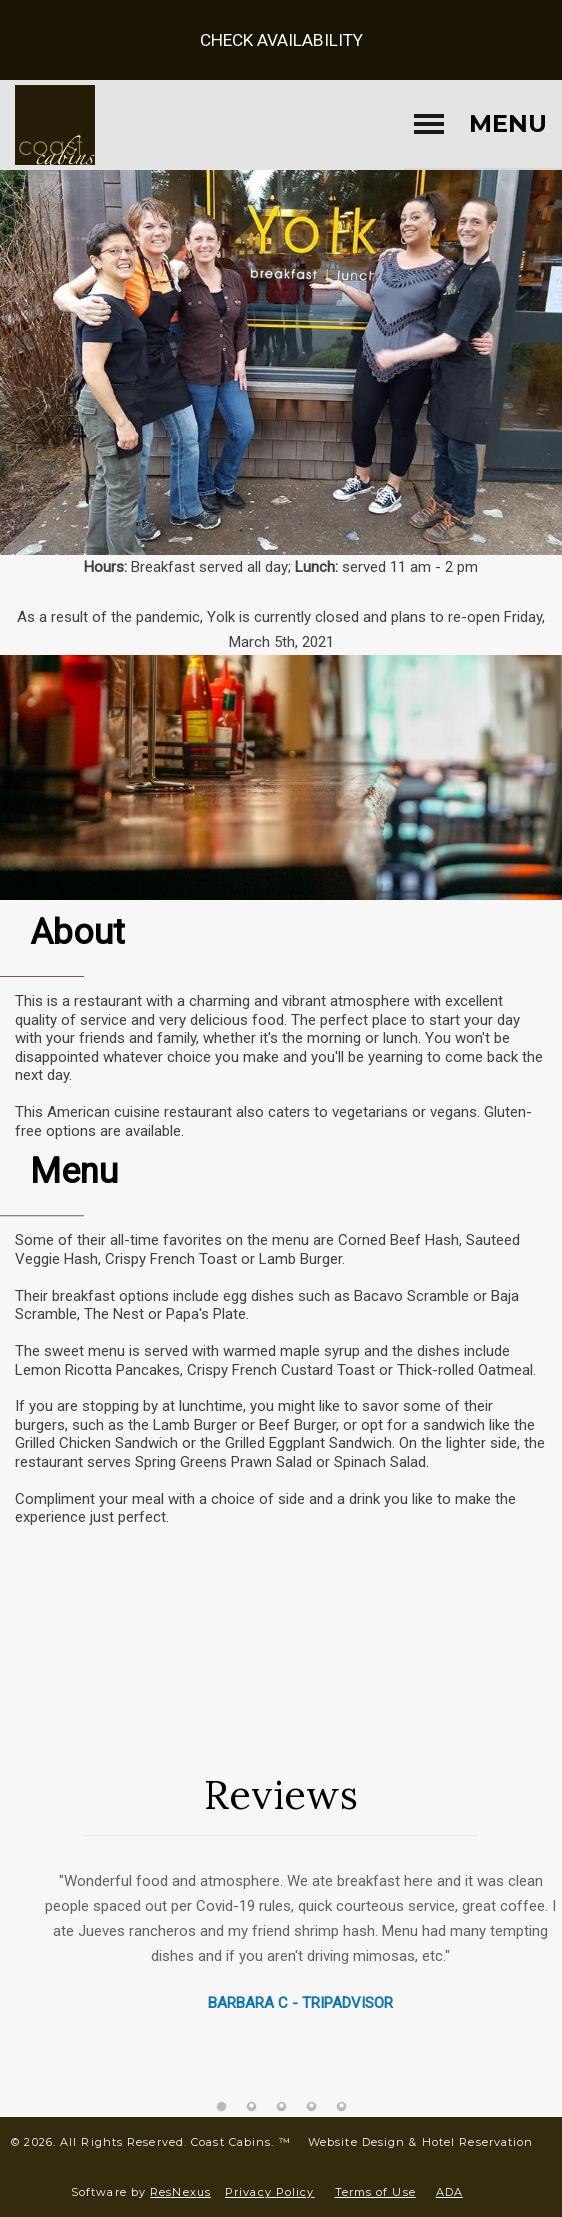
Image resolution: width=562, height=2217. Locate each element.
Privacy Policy (269, 2192)
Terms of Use (375, 2192)
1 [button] (221, 2107)
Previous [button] (35, 1984)
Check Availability (281, 40)
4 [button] (311, 2107)
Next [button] (526, 1984)
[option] (281, 1932)
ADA (449, 2192)
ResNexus (180, 2192)
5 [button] (341, 2107)
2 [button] (251, 2107)
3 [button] (281, 2107)
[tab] (221, 2107)
